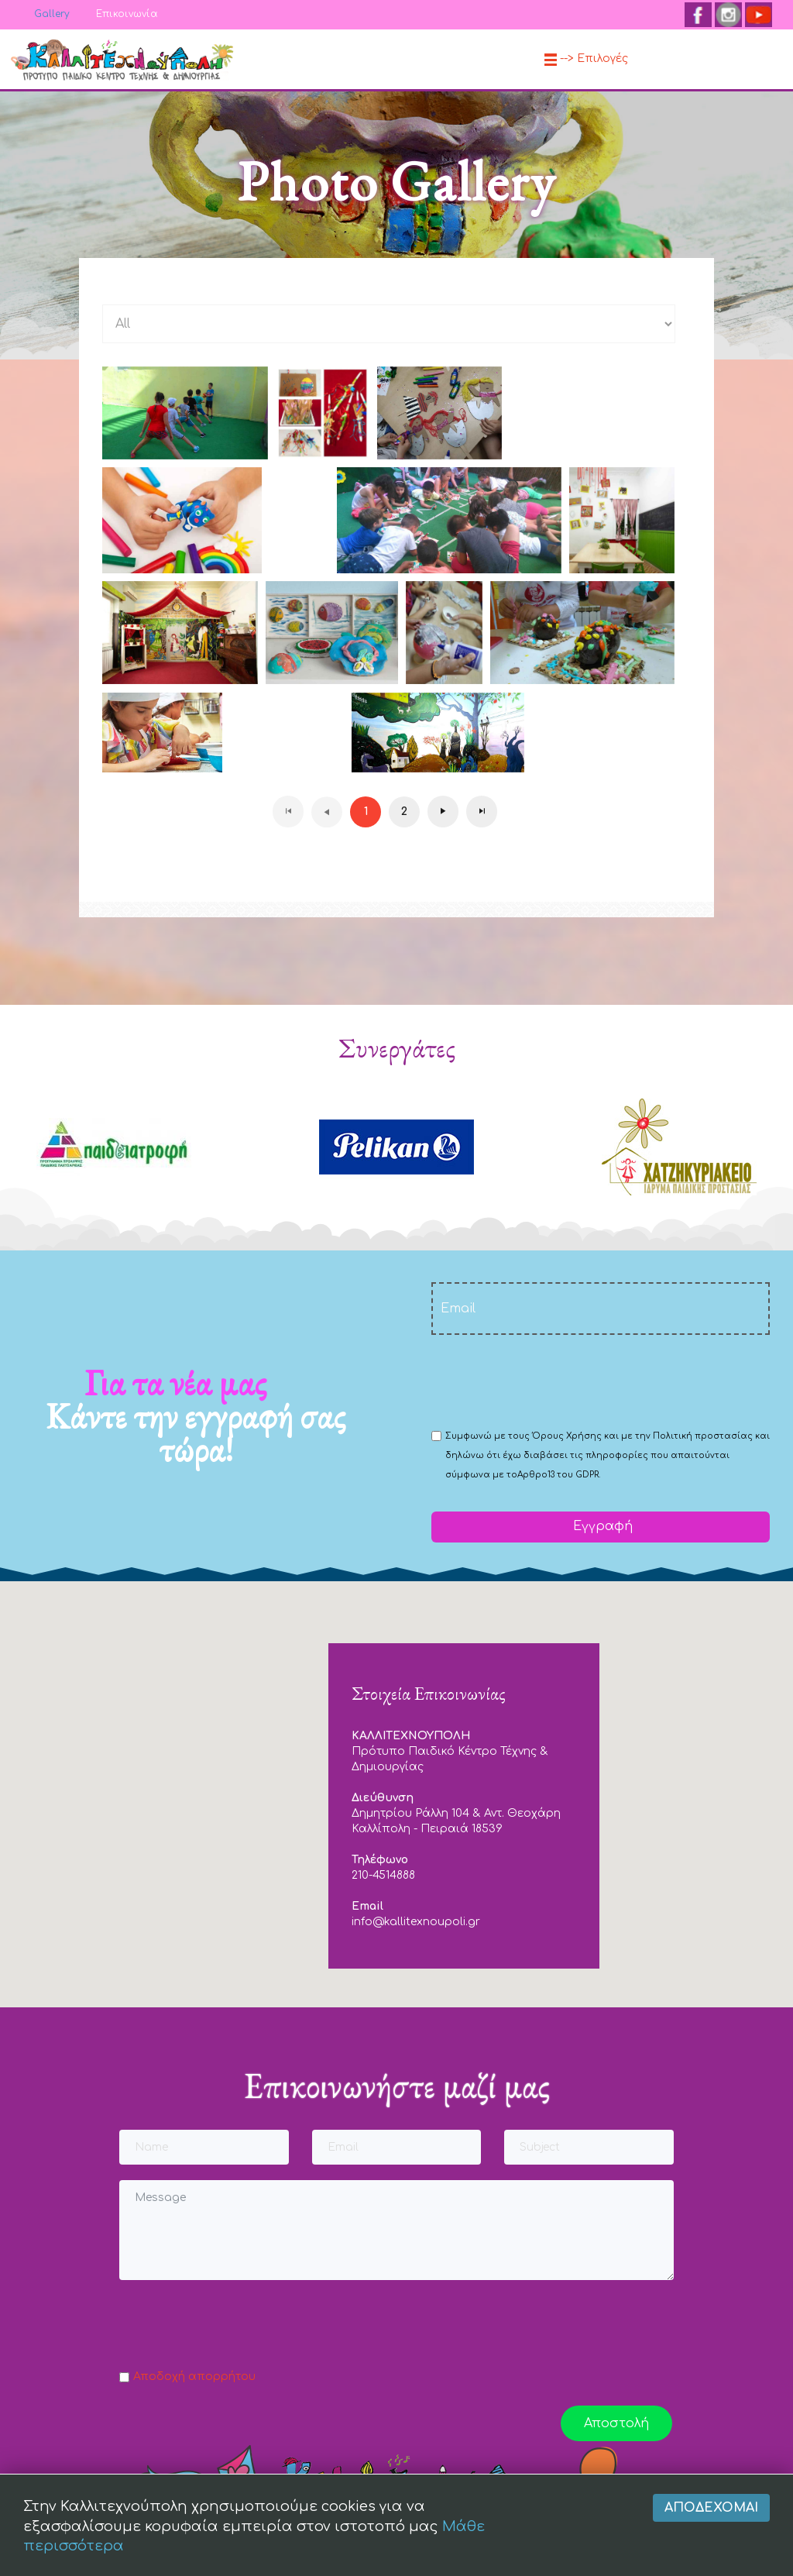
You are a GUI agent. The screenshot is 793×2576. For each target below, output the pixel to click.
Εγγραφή (601, 1526)
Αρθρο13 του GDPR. (558, 1474)
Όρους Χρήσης (567, 1436)
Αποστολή (616, 2423)
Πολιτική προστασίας (703, 1436)
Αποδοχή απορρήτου (194, 2376)
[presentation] (549, 1380)
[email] (600, 1308)
